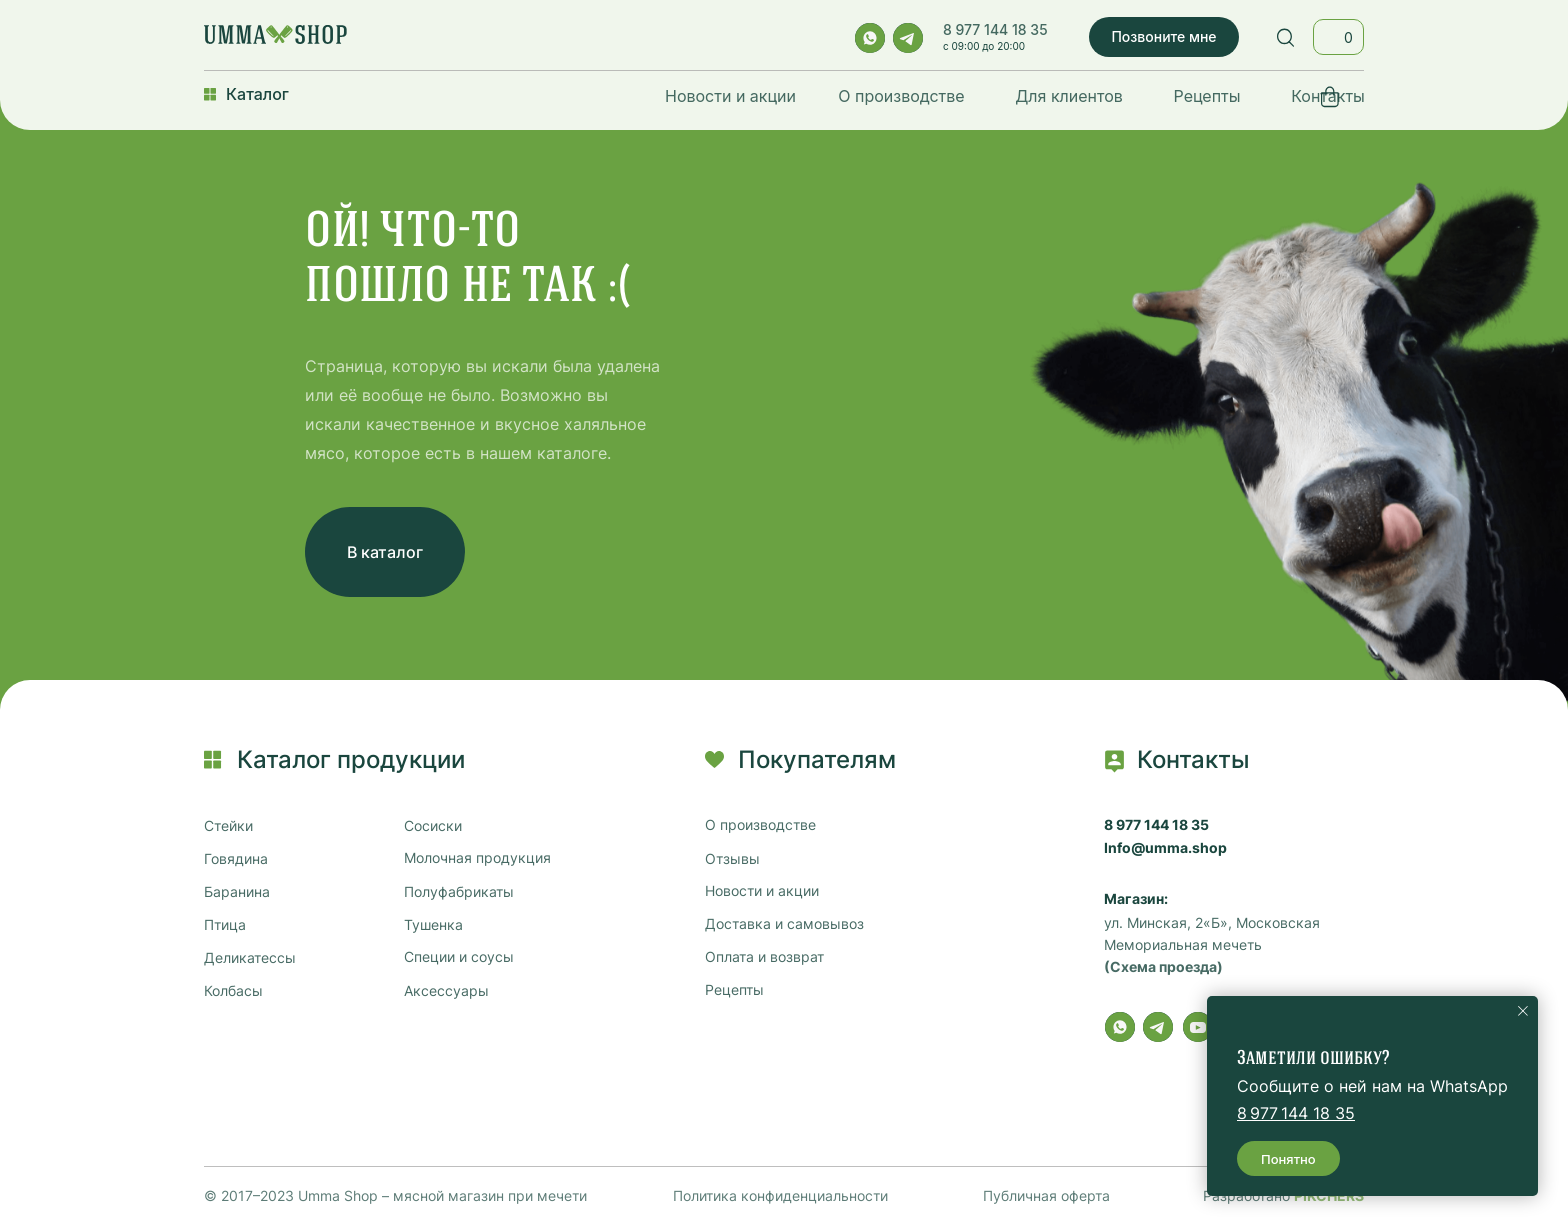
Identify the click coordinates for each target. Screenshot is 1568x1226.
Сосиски (433, 826)
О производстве (901, 96)
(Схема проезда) (1163, 967)
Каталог (257, 94)
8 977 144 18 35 (995, 29)
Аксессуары (446, 991)
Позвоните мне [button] (1163, 36)
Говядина (236, 859)
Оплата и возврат (764, 957)
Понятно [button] (1288, 1159)
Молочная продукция (477, 858)
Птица (225, 925)
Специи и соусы (459, 957)
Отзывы (732, 859)
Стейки (228, 826)
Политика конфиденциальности (780, 1195)
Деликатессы (250, 958)
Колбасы (233, 991)
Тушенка (433, 925)
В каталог (385, 552)
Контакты (1328, 96)
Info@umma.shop (1165, 848)
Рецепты (1207, 96)
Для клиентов (1069, 96)
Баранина (237, 892)
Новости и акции (730, 96)
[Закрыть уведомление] (1523, 1011)
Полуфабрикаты (459, 892)
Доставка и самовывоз (784, 924)
